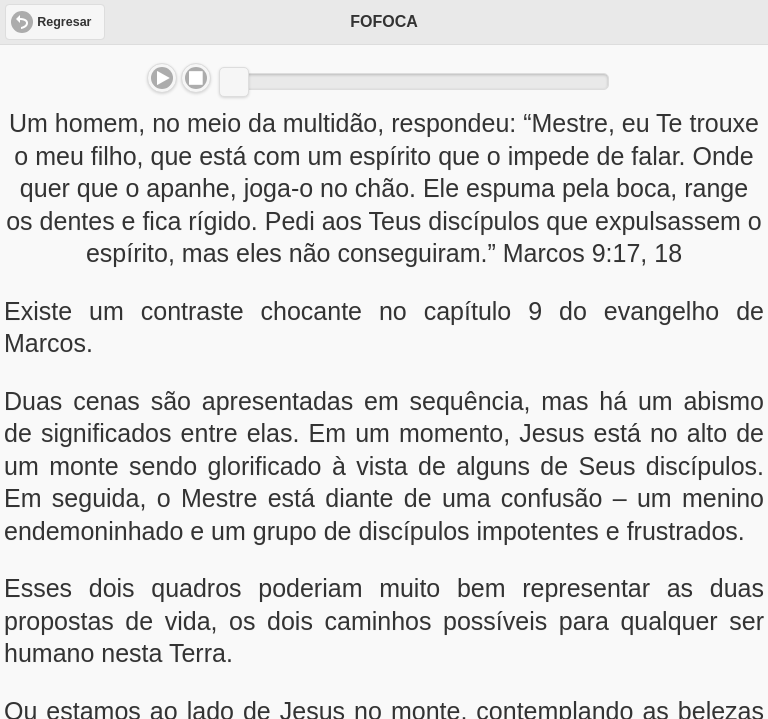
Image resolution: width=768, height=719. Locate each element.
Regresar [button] (64, 22)
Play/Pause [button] (162, 78)
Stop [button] (196, 78)
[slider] (234, 82)
